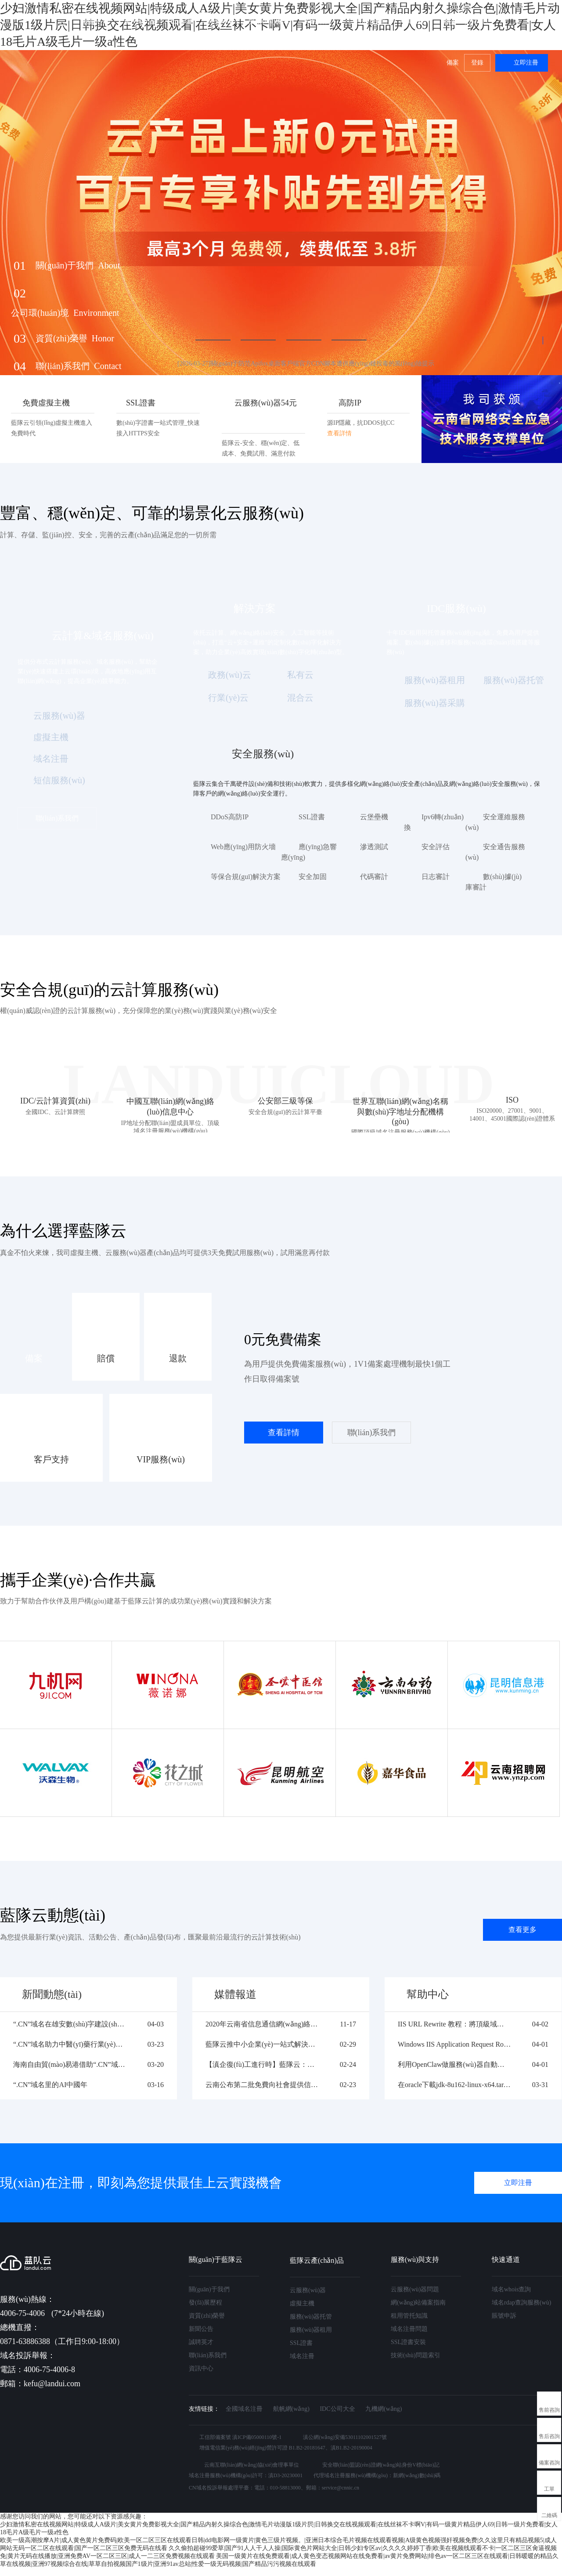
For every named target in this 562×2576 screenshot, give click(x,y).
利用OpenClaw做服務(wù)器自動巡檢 (454, 2064)
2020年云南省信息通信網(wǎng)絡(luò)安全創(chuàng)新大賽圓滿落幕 (261, 2024)
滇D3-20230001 (285, 2475)
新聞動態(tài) (52, 1994)
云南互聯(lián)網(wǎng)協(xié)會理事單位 (251, 2465)
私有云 (300, 675)
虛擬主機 (50, 737)
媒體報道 (235, 1994)
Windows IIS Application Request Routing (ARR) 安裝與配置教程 (454, 2044)
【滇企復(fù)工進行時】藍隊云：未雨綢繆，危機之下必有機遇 (261, 2064)
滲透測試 (374, 846)
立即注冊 (526, 62)
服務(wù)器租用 (434, 680)
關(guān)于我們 (465, 21)
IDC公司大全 (337, 2409)
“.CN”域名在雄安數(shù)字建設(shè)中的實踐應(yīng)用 (69, 2024)
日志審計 (436, 876)
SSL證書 (312, 817)
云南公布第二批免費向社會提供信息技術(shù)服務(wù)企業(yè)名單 (261, 2084)
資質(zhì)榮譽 (75, 338)
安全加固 (313, 876)
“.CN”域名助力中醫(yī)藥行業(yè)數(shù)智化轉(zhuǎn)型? (69, 2044)
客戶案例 (317, 21)
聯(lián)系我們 (79, 366)
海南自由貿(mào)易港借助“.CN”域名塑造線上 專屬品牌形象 (69, 2064)
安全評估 (436, 846)
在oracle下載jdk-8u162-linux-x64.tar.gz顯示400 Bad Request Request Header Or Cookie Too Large (454, 2084)
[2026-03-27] (305, 363)
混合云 (300, 697)
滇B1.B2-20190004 (351, 2448)
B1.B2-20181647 (307, 2448)
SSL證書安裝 (408, 2342)
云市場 (181, 21)
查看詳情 (283, 1432)
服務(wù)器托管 (513, 680)
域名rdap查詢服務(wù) (521, 2302)
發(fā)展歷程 (205, 2302)
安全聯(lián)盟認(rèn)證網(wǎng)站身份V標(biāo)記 (380, 2465)
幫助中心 (414, 21)
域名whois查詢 (511, 2289)
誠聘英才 (201, 2342)
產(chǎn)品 (140, 21)
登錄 (477, 62)
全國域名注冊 (244, 2409)
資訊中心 (201, 2368)
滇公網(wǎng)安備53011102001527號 (345, 2437)
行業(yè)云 (228, 697)
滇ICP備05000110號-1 (256, 2437)
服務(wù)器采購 (434, 703)
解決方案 (220, 21)
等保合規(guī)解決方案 (246, 876)
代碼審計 (374, 876)
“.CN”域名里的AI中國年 (50, 2084)
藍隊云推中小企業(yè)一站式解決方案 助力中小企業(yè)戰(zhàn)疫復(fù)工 (261, 2044)
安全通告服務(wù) (495, 852)
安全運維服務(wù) (495, 822)
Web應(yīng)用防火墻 (243, 846)
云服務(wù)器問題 (415, 2289)
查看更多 (522, 1929)
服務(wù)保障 (268, 21)
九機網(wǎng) (383, 2409)
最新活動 (96, 21)
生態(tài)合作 (365, 21)
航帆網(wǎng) (291, 2409)
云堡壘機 (374, 817)
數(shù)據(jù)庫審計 (493, 882)
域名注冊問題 (409, 2329)
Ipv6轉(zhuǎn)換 (434, 822)
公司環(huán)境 (65, 313)
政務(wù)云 (229, 675)
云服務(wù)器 (59, 715)
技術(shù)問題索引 (415, 2355)
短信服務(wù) (59, 780)
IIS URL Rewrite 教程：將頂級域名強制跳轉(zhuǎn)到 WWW (454, 2024)
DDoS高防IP (230, 817)
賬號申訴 (504, 2315)
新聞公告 (201, 2329)
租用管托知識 (409, 2315)
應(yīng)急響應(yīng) (309, 852)
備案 (453, 62)
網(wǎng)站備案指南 (418, 2302)
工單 (549, 2489)
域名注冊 (50, 758)
